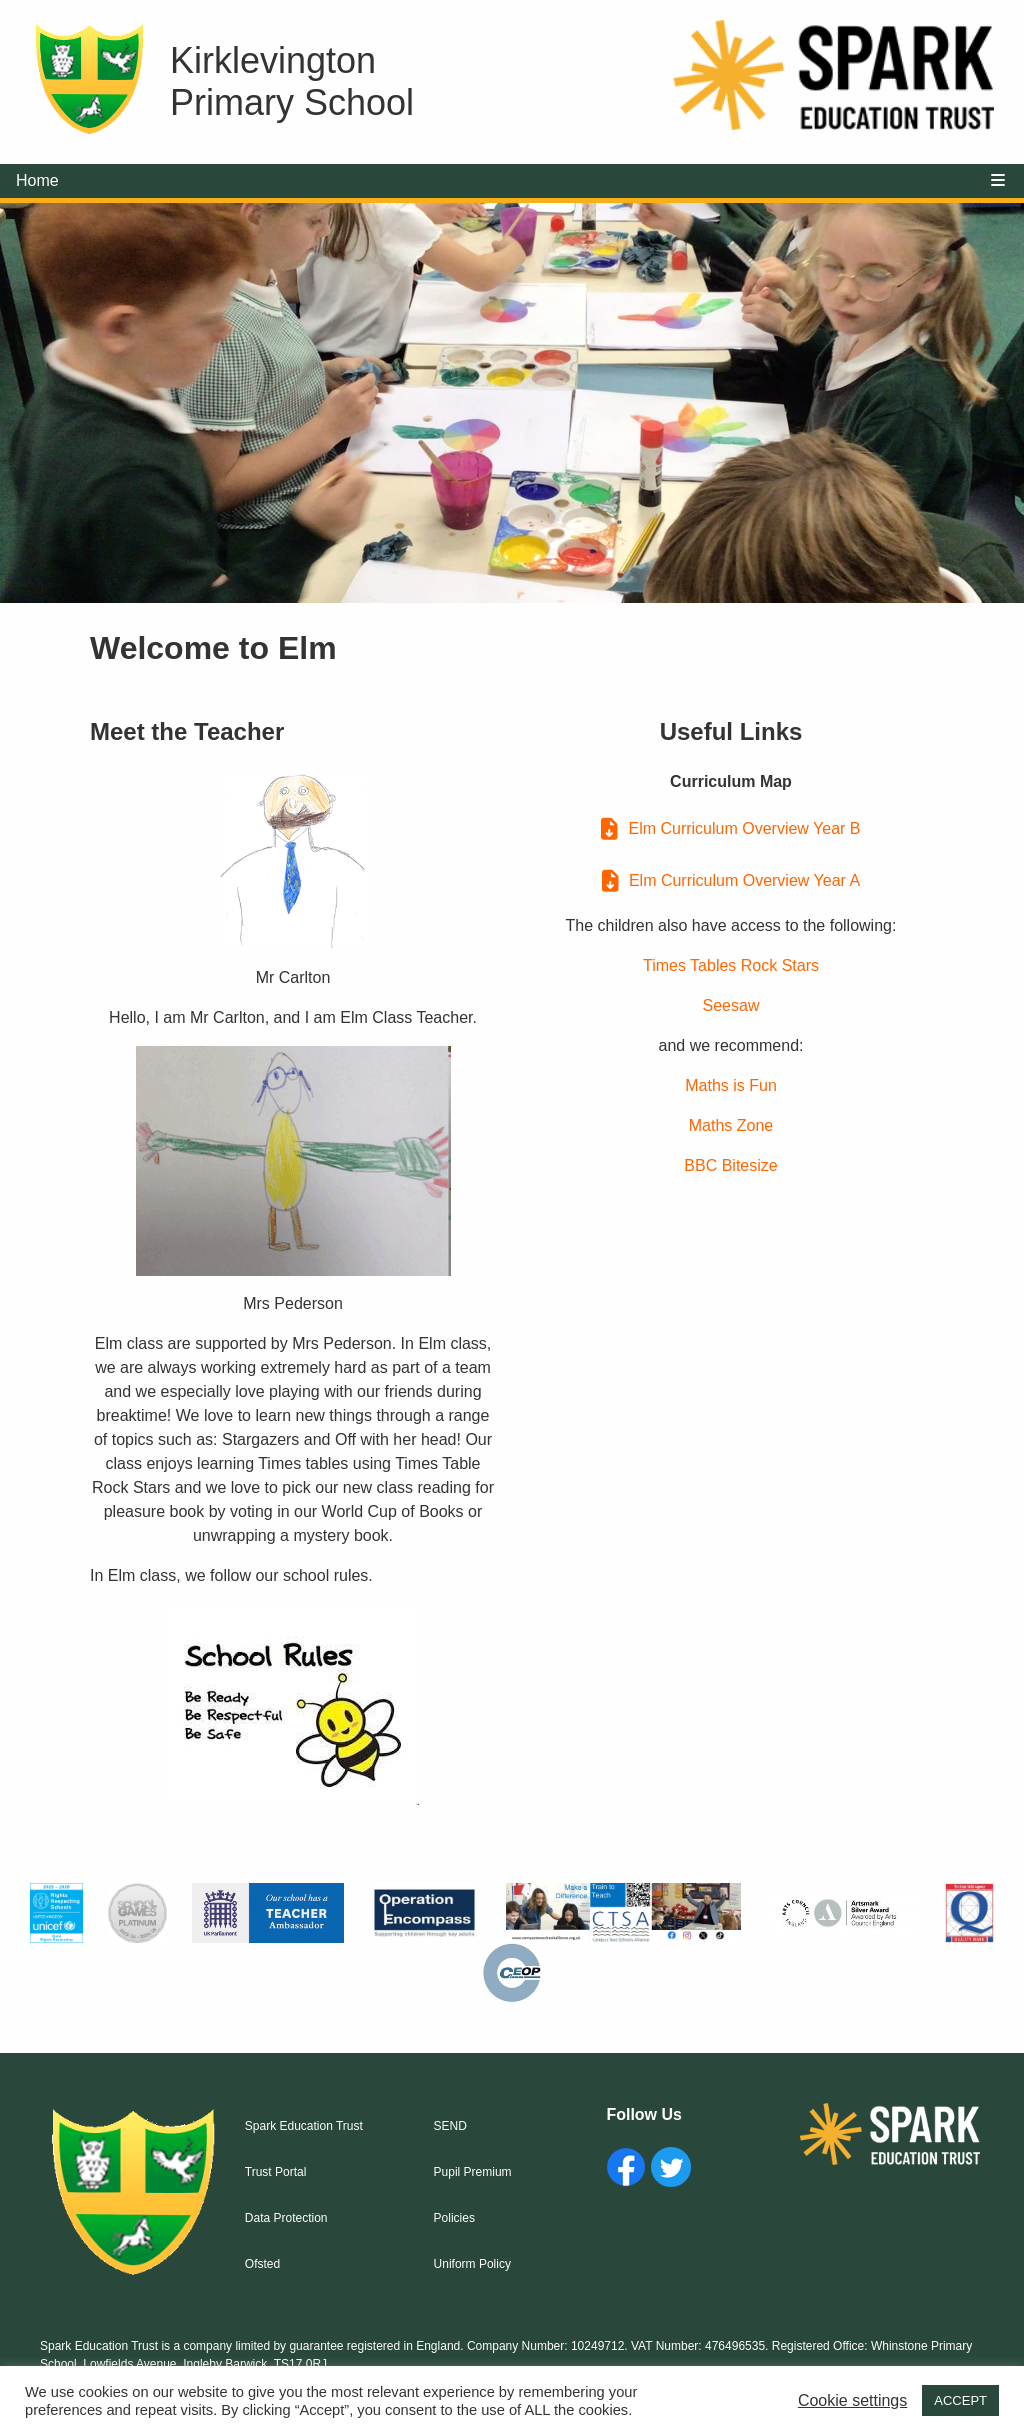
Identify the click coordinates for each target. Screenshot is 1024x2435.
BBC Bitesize (730, 1165)
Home (37, 180)
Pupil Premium (473, 2172)
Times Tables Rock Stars (731, 965)
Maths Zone (731, 1125)
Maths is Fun (731, 1085)
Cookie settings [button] (852, 2400)
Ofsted (262, 2264)
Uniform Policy (472, 2264)
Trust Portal (276, 2172)
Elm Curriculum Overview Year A (744, 880)
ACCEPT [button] (960, 2400)
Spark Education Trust (304, 2126)
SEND (450, 2126)
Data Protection (286, 2218)
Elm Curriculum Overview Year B (744, 828)
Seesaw (731, 1005)
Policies (454, 2218)
